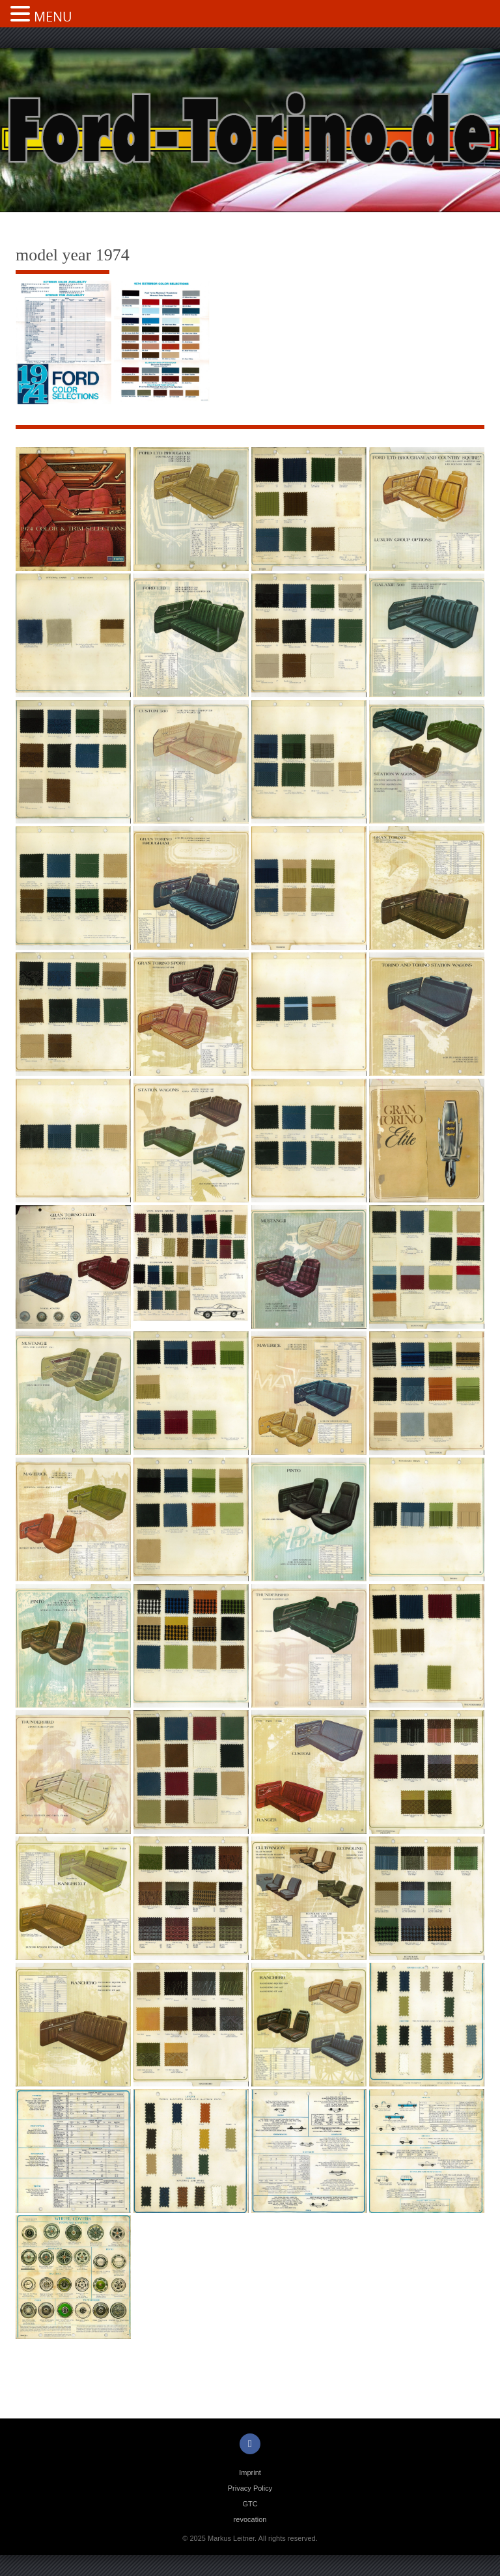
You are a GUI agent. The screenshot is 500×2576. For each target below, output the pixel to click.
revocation (250, 2519)
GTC (249, 2504)
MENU (53, 16)
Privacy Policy (250, 2488)
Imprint (250, 2472)
